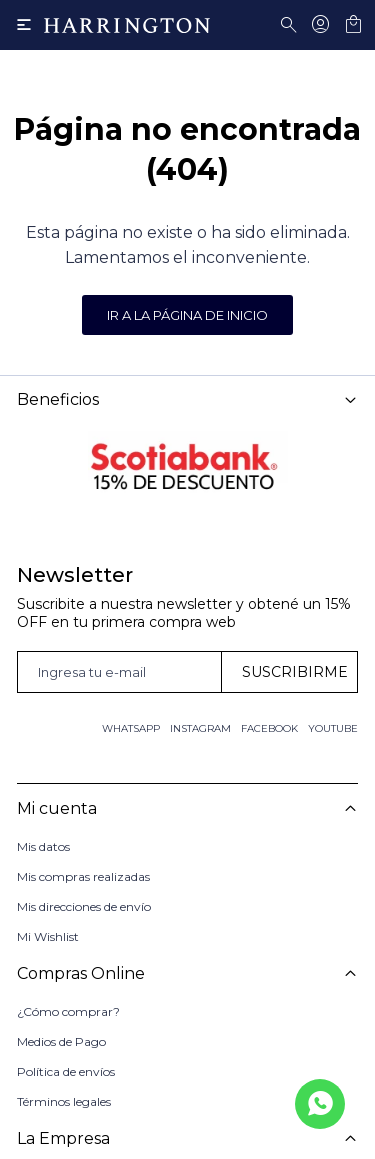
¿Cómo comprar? (68, 1011)
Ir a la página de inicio (187, 315)
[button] (292, 25)
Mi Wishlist (48, 936)
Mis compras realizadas (83, 876)
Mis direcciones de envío (84, 906)
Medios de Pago (61, 1041)
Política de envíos (66, 1071)
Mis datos (43, 846)
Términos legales (64, 1101)
